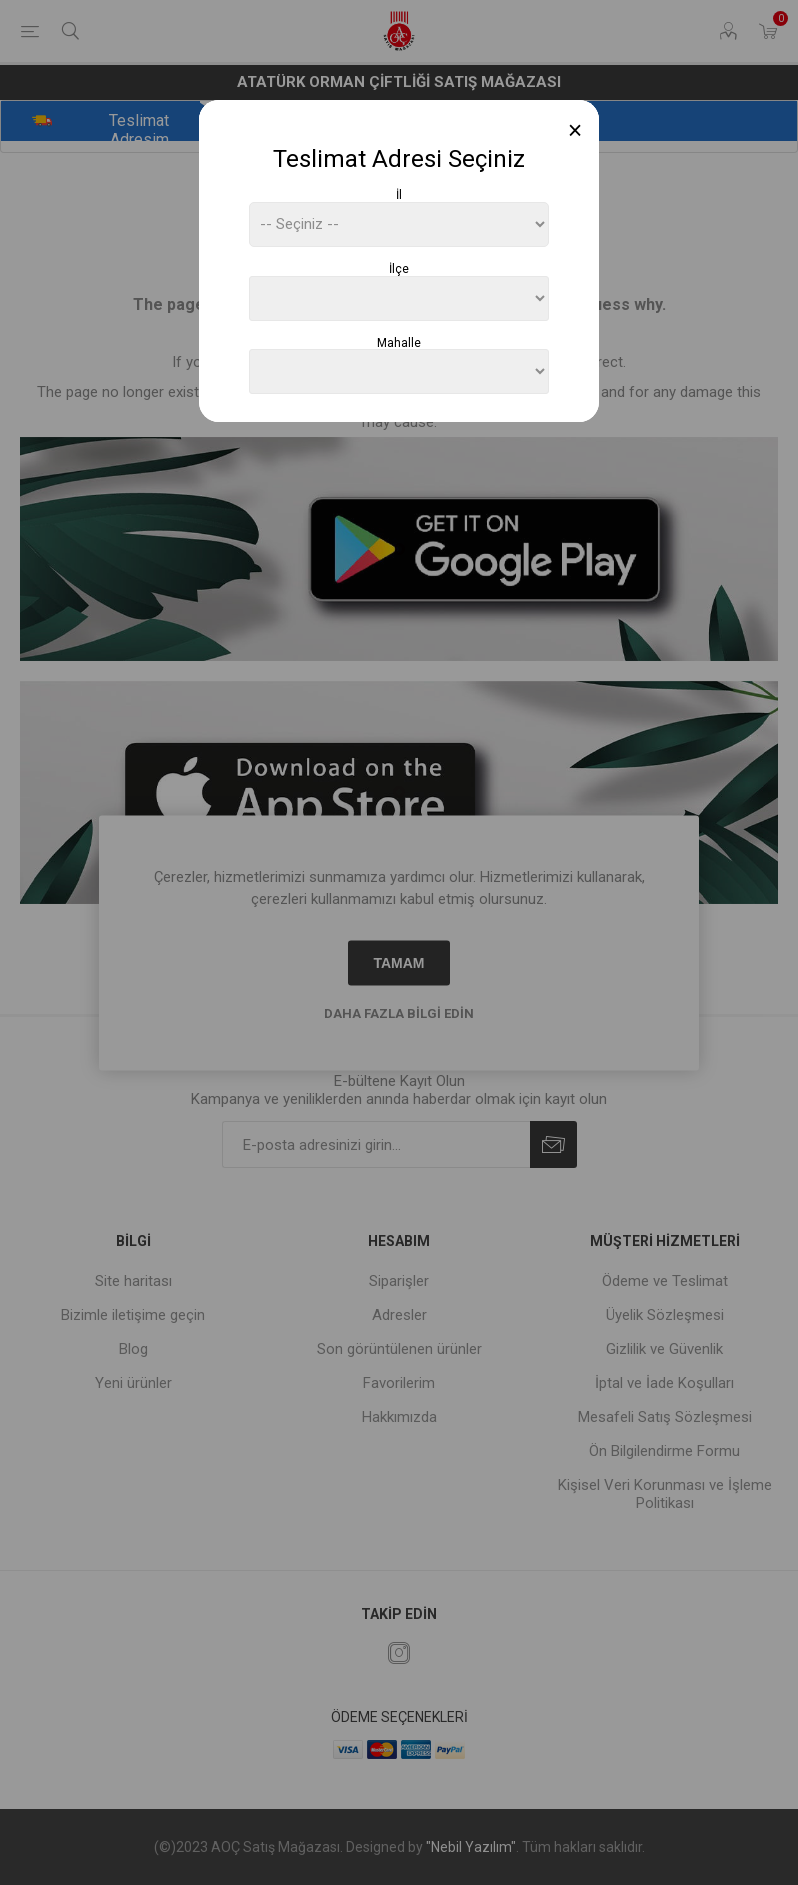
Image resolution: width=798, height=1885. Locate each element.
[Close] (575, 130)
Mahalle (399, 342)
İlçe (399, 269)
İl (399, 195)
